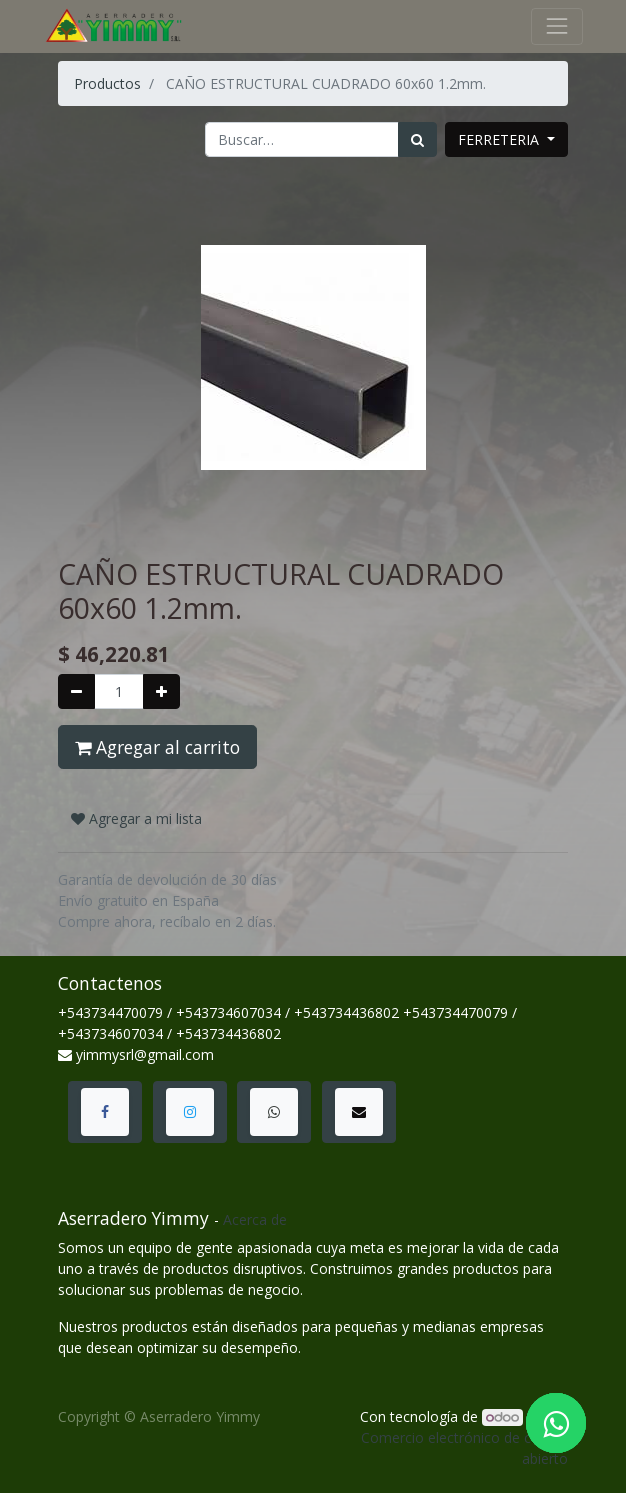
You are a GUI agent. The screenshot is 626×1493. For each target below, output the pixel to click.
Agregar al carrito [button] (157, 747)
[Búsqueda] (417, 139)
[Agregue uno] (161, 691)
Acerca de (255, 1219)
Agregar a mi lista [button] (136, 818)
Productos (107, 83)
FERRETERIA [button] (500, 139)
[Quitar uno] (76, 691)
